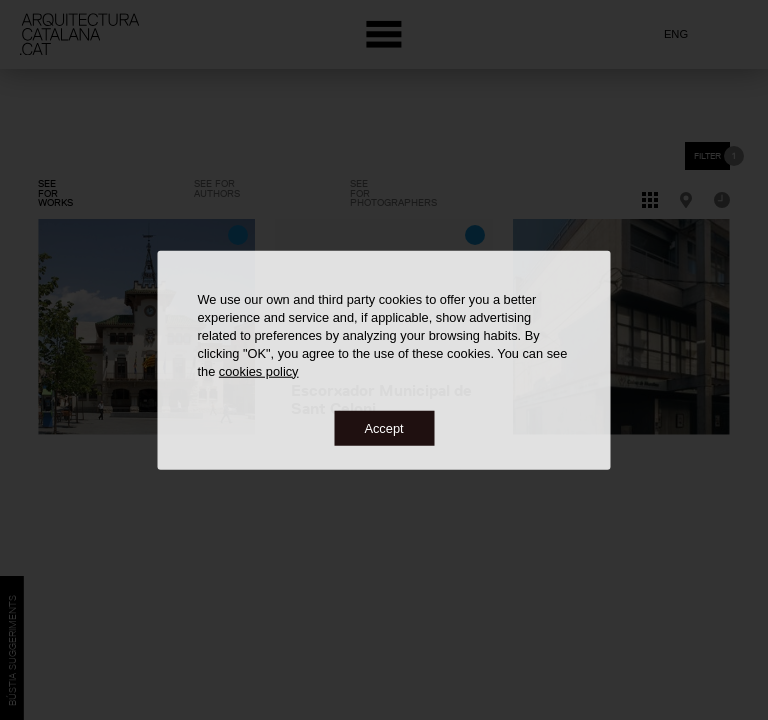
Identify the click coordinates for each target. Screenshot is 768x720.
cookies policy (259, 370)
